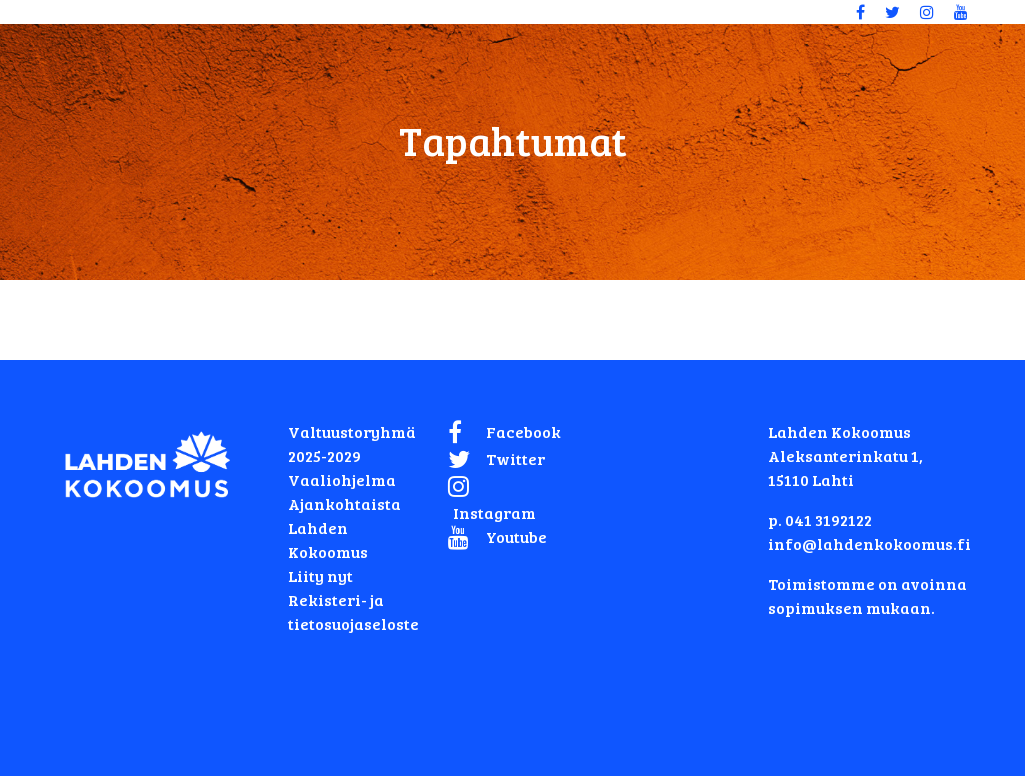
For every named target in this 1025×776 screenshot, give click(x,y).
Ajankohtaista (344, 503)
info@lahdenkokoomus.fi (869, 543)
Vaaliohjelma (342, 479)
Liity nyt (320, 575)
